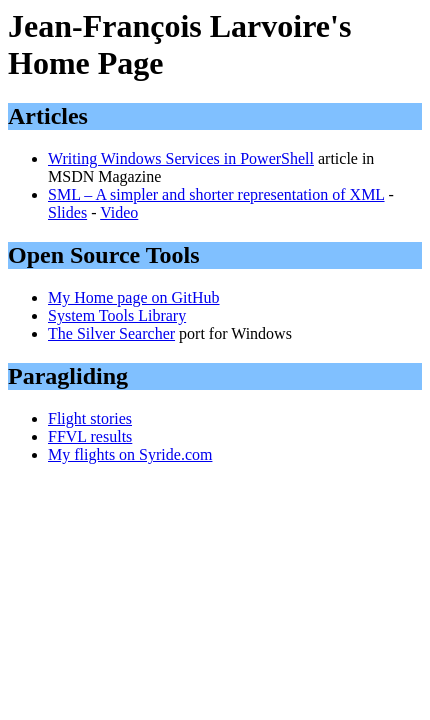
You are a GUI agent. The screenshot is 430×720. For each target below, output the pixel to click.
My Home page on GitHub (134, 297)
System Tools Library (117, 315)
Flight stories (90, 418)
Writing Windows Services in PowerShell (181, 158)
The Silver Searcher (111, 333)
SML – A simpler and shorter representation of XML (216, 194)
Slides (67, 212)
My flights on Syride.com (130, 454)
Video (119, 212)
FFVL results (90, 436)
